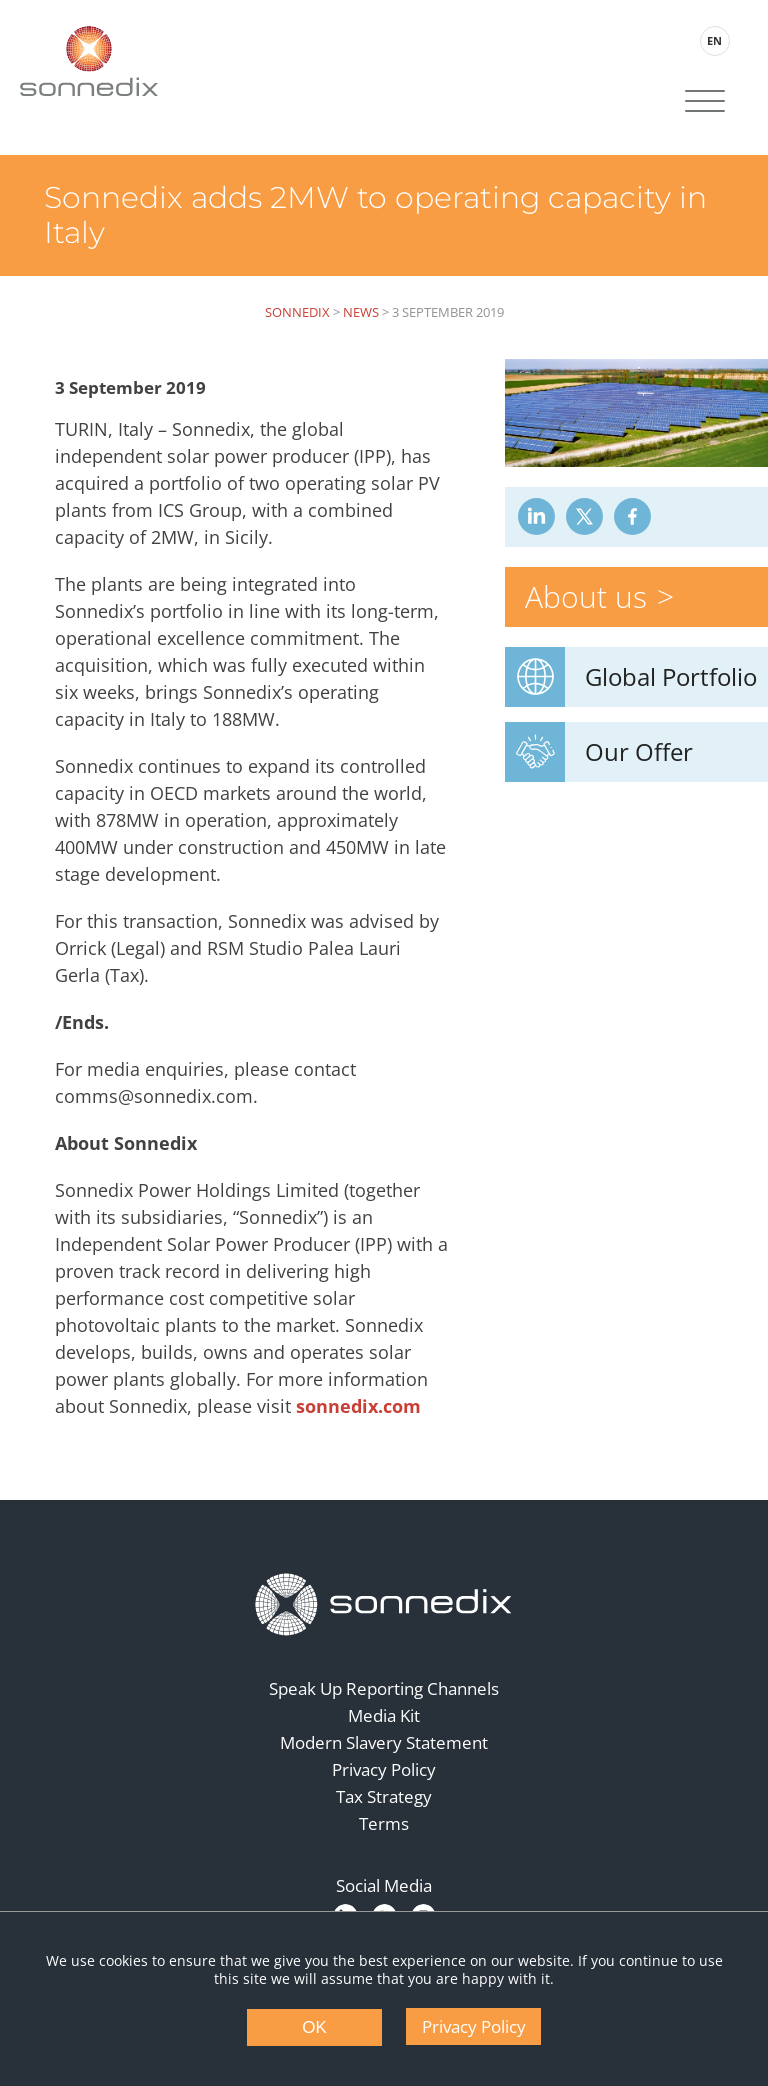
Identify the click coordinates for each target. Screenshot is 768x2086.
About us (590, 591)
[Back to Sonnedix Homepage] (90, 60)
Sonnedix (297, 309)
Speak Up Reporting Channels (384, 1685)
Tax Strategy (384, 1793)
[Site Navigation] (703, 103)
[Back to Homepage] (384, 1602)
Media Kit (384, 1712)
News (361, 309)
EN (713, 40)
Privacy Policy (384, 1766)
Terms (384, 1820)
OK (314, 2027)
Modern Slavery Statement (384, 1739)
